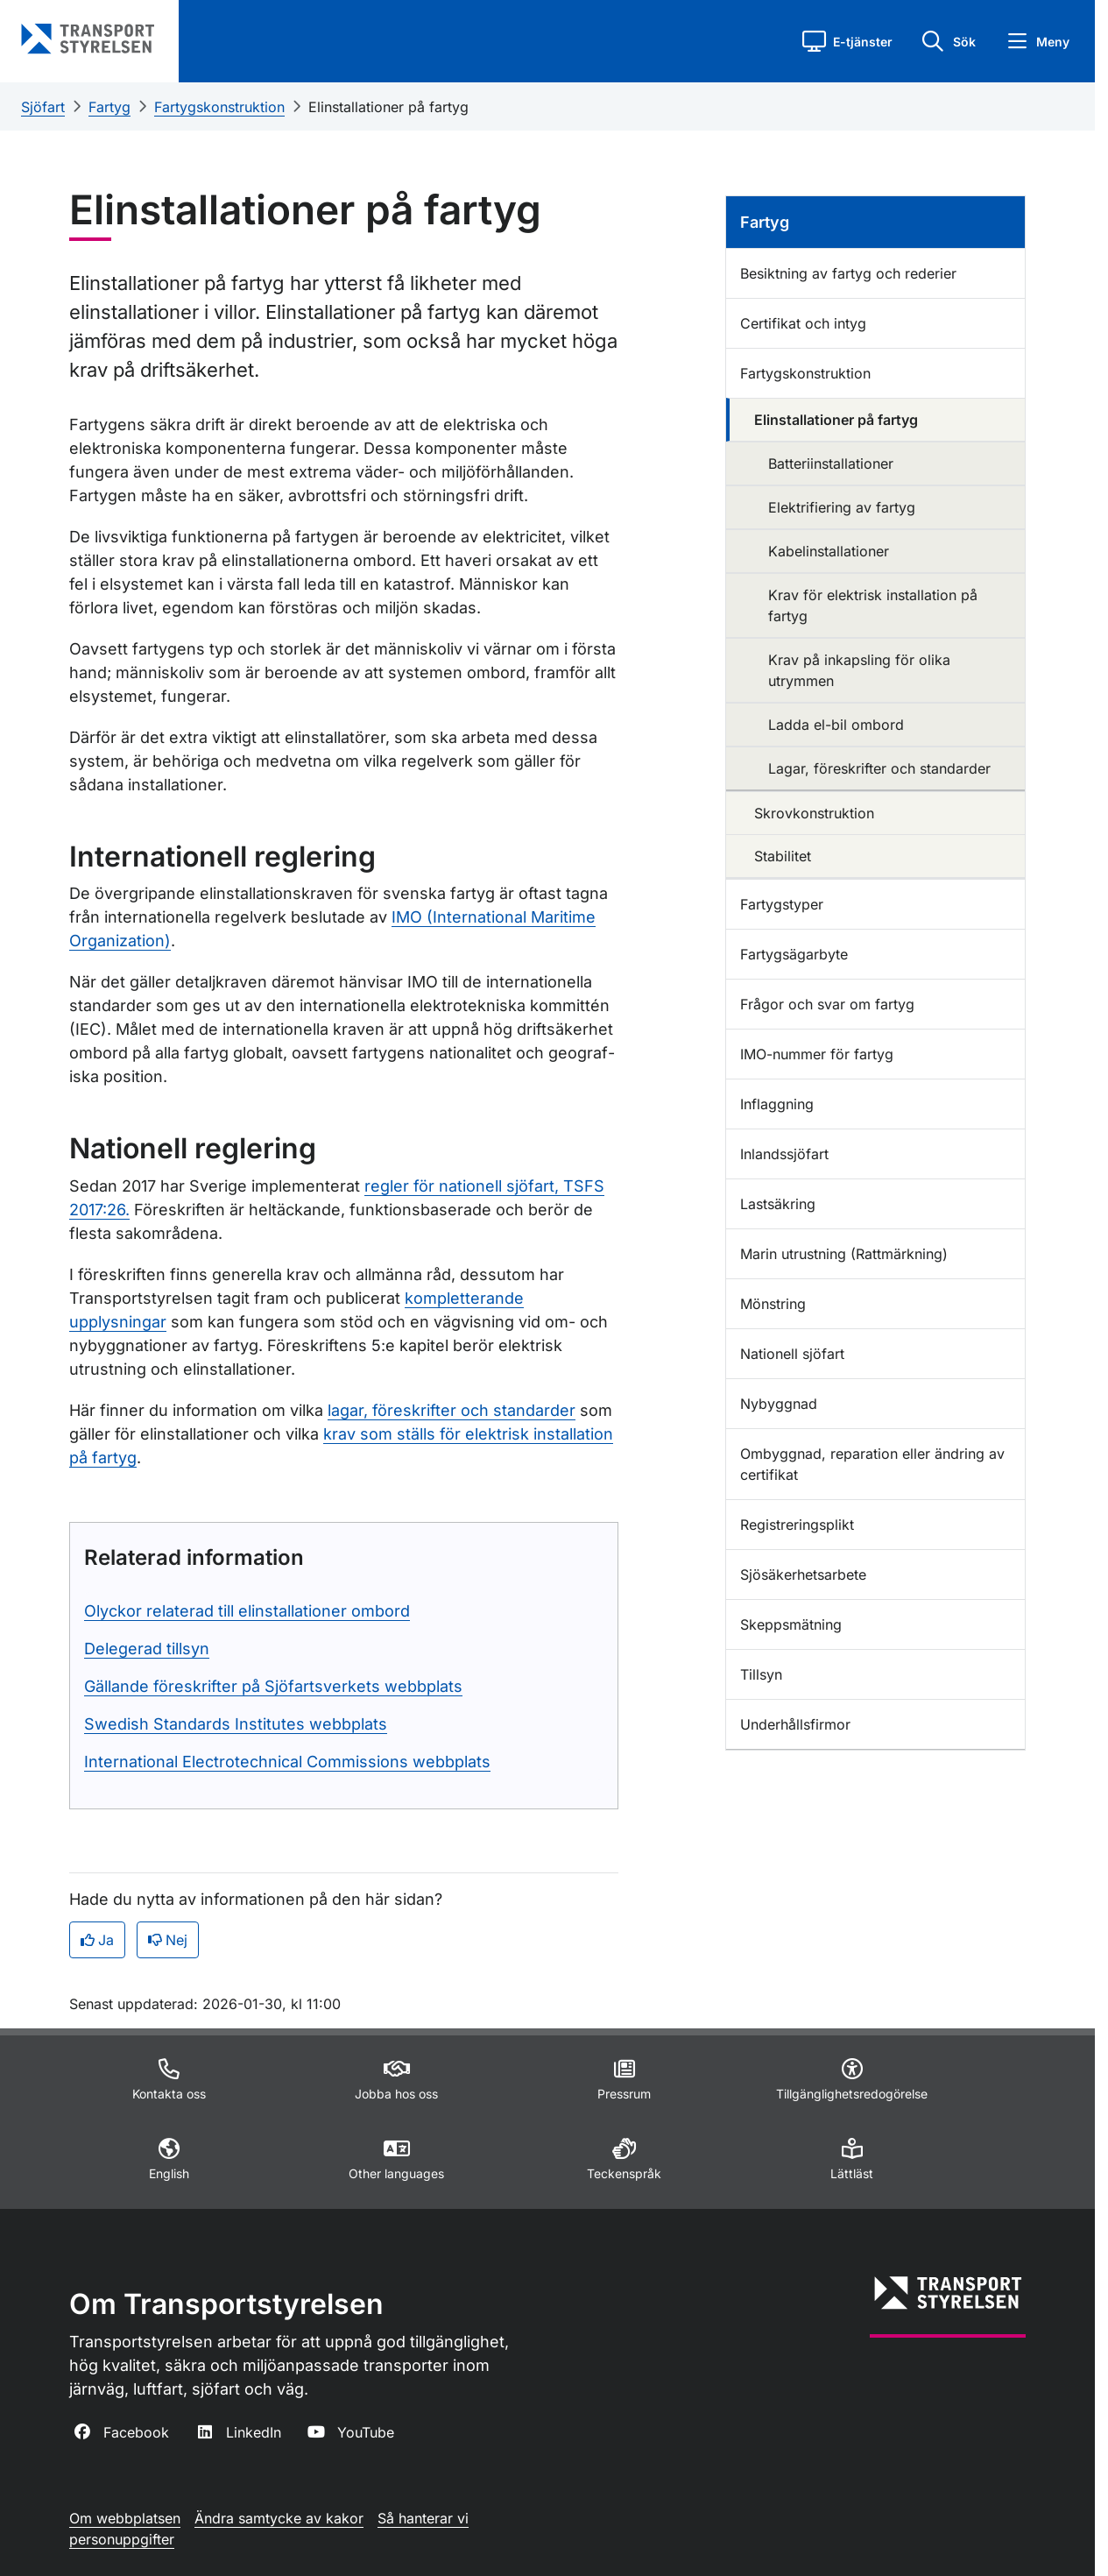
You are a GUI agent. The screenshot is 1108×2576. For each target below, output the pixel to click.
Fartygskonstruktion (219, 107)
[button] (847, 41)
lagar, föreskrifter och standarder (451, 1410)
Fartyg (109, 107)
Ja (97, 1940)
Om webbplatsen (124, 2518)
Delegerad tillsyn (146, 1648)
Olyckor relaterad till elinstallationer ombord (247, 1611)
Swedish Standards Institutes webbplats (235, 1724)
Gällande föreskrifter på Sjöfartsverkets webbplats (273, 1686)
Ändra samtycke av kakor (278, 2518)
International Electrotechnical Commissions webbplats (287, 1761)
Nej (167, 1940)
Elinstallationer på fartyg (388, 107)
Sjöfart (43, 107)
